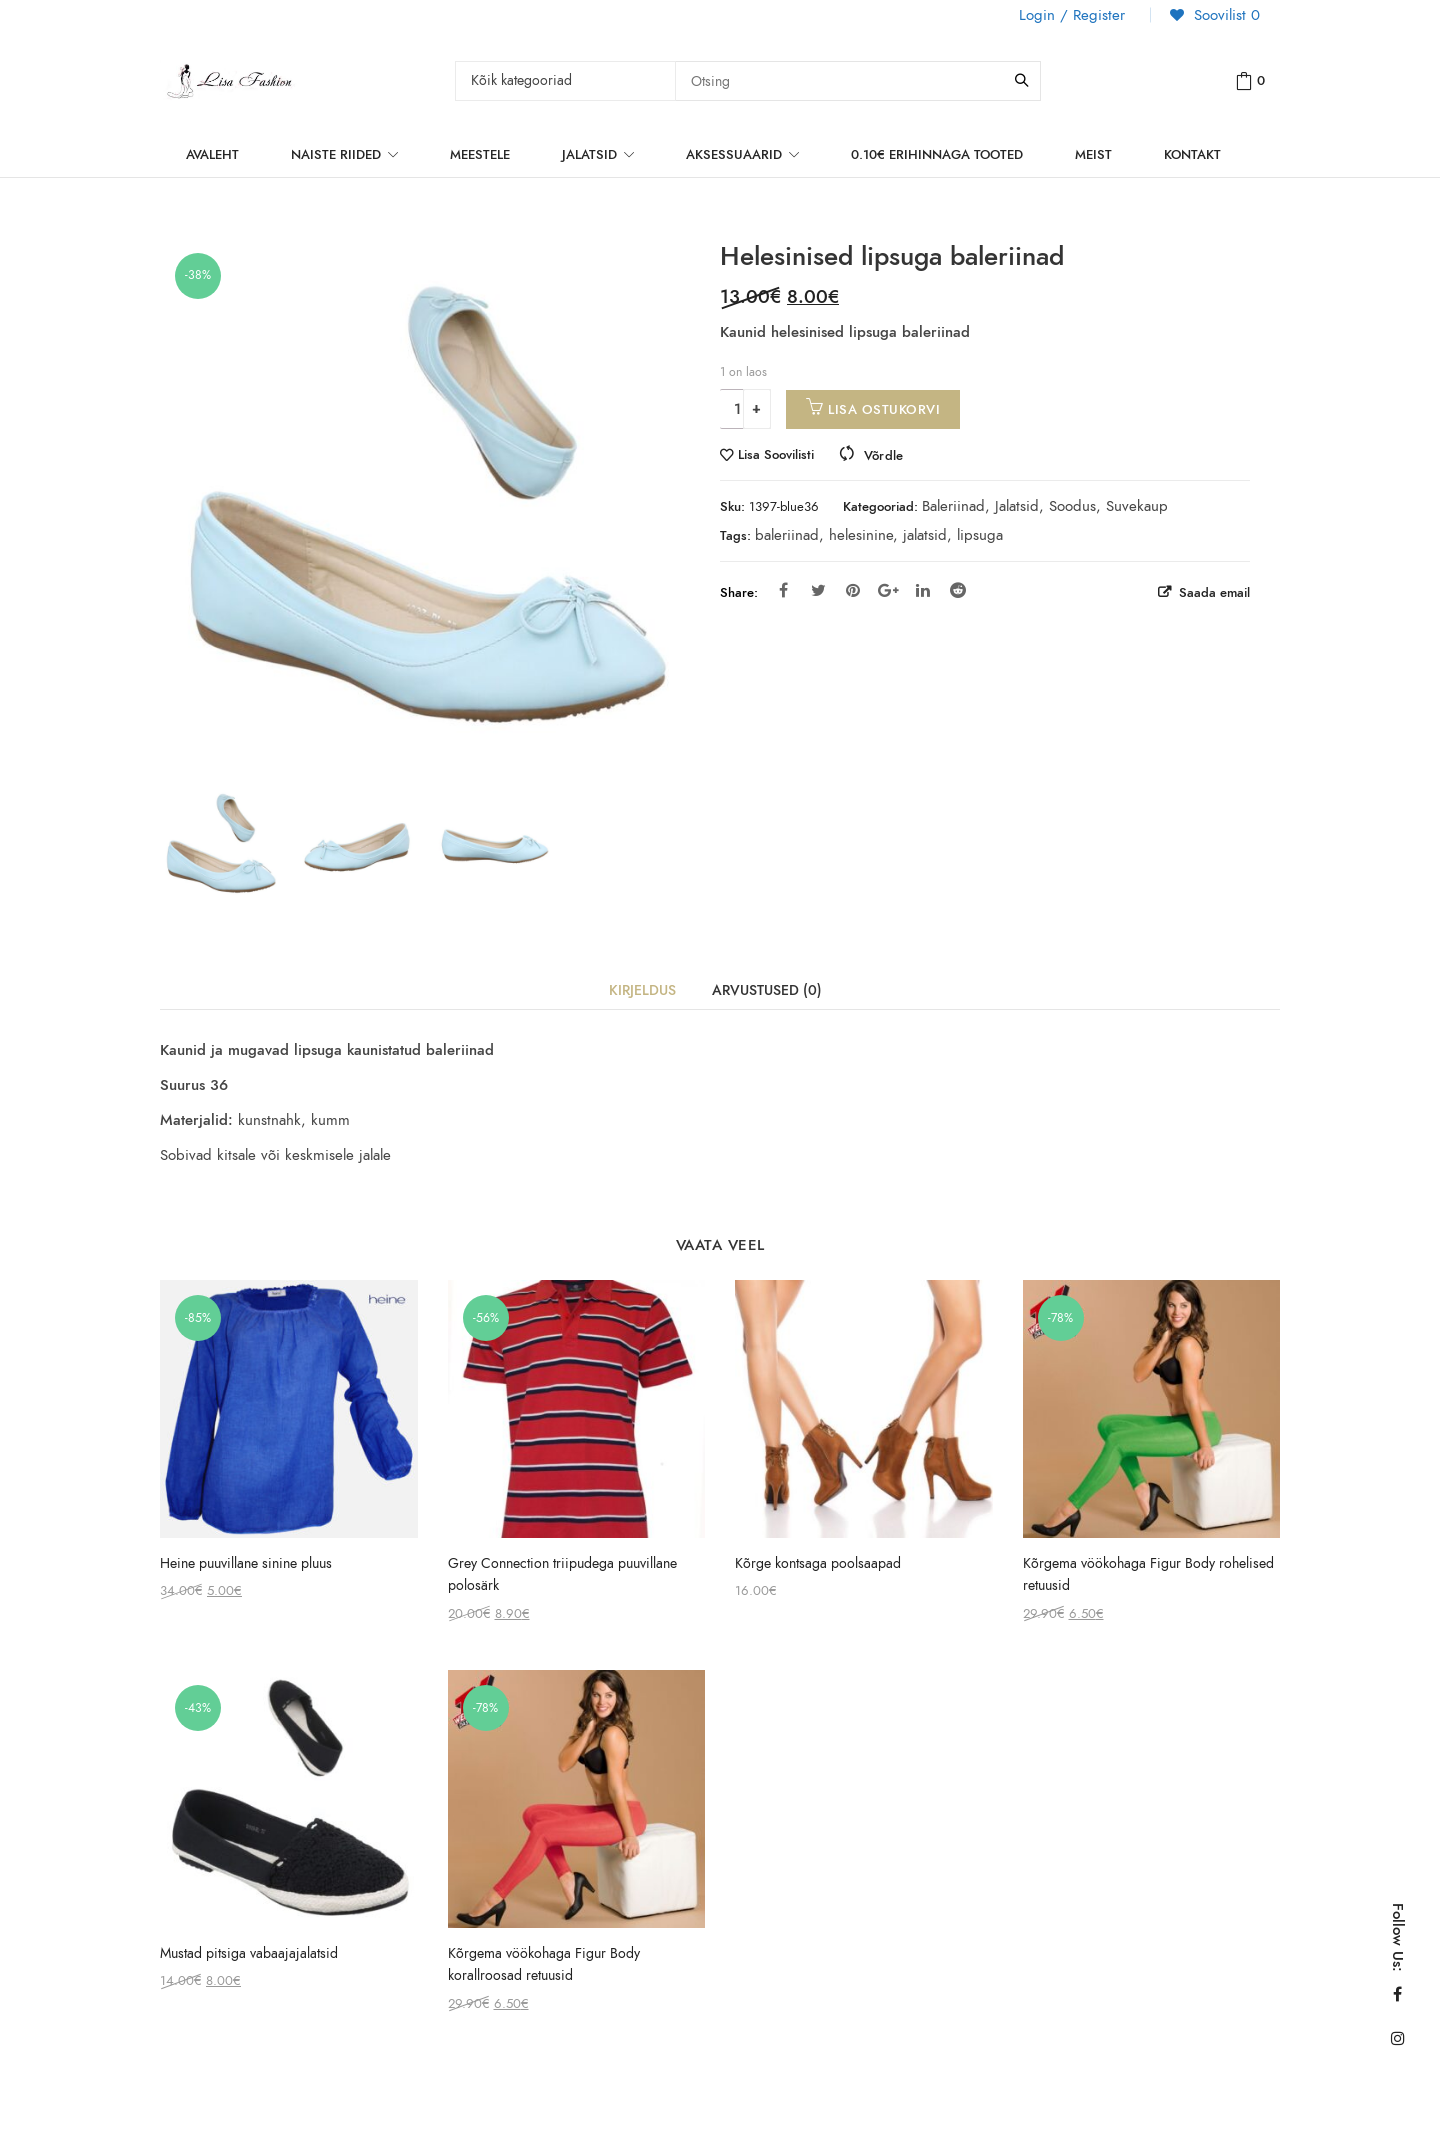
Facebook (783, 590)
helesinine (861, 535)
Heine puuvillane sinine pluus (246, 1563)
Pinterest (853, 590)
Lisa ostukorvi (884, 409)
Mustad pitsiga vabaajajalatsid (249, 1953)
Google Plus (888, 590)
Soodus (1072, 506)
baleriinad (787, 535)
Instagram (1398, 2038)
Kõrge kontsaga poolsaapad (818, 1563)
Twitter (818, 590)
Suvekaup (1137, 506)
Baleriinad (953, 506)
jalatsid (925, 535)
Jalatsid (1017, 506)
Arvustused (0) (767, 990)
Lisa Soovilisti (776, 455)
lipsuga (980, 535)
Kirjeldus (642, 990)
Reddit (958, 590)
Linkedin (923, 590)
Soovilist (1224, 15)
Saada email (1212, 592)
